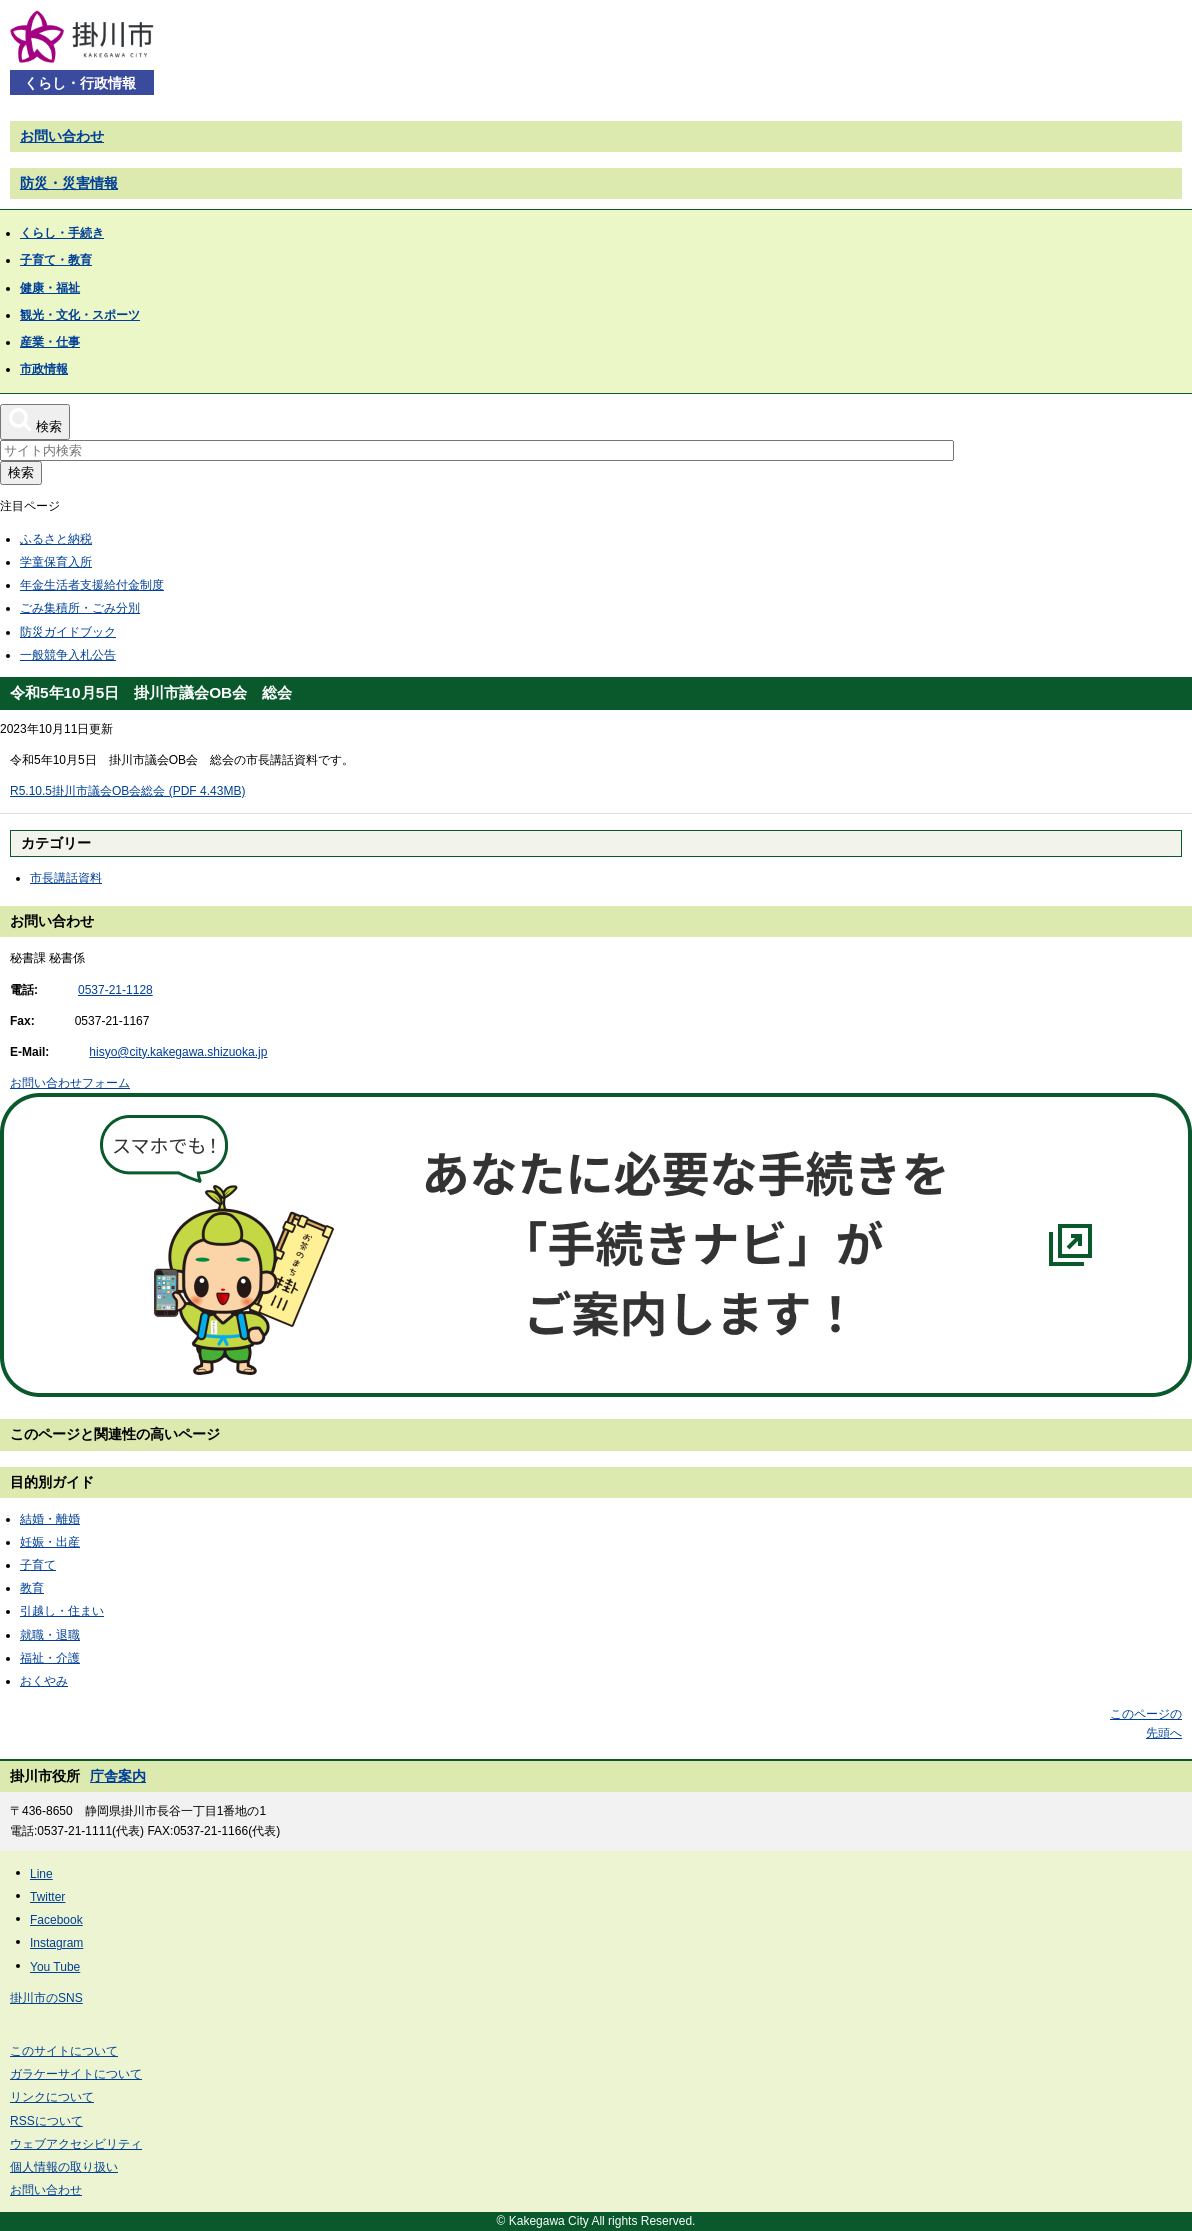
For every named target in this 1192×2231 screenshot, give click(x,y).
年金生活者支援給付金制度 (92, 585)
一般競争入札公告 (68, 655)
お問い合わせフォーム (70, 1083)
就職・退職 (50, 1635)
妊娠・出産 (50, 1542)
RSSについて (46, 2121)
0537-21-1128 (115, 990)
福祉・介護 (50, 1658)
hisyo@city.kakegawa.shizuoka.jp (178, 1052)
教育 (32, 1588)
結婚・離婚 (50, 1519)
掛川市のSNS (46, 1998)
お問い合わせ (62, 136)
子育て (38, 1565)
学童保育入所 (56, 562)
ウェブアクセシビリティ (76, 2144)
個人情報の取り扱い (64, 2167)
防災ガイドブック (68, 632)
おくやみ (44, 1681)
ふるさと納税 (56, 539)
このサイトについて (64, 2051)
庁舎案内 (118, 1776)
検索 (21, 472)
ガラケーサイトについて (76, 2074)
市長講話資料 (66, 878)
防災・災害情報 (69, 183)
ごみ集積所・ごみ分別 (80, 608)
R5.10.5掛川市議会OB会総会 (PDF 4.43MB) (127, 791)
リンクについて (52, 2097)
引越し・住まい (62, 1611)
